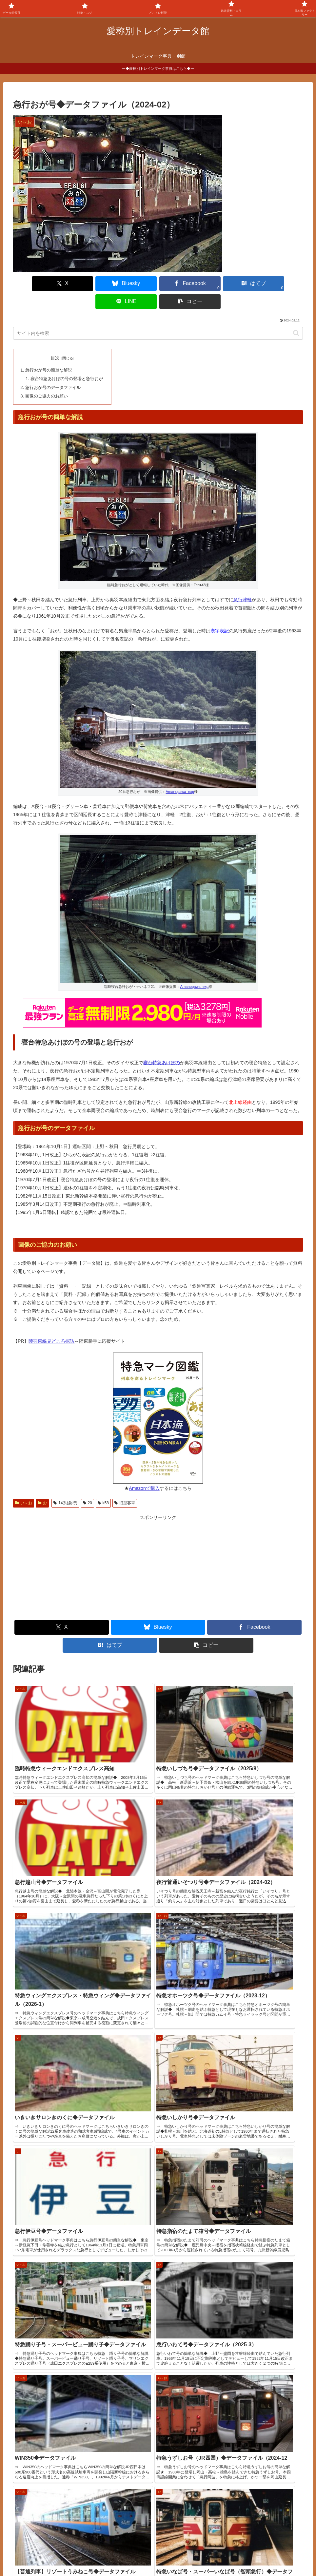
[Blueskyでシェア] (85, 283)
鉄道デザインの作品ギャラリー (50, 2507)
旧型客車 (124, 1483)
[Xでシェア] (36, 283)
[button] (280, 283)
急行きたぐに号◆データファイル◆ (43, 2367)
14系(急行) (65, 1483)
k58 (103, 1483)
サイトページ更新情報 (37, 2326)
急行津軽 (242, 579)
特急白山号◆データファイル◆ (39, 2338)
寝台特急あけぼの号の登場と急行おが (66, 360)
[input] (158, 315)
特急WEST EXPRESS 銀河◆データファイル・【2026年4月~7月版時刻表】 (85, 2427)
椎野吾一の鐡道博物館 (41, 2499)
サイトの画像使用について (95, 2555)
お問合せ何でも (180, 2555)
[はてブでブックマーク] (182, 283)
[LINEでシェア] (231, 283)
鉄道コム (27, 2483)
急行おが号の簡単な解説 (48, 351)
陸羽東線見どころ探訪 (51, 1321)
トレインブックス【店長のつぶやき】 (57, 2474)
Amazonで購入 (144, 1468)
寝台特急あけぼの (161, 1043)
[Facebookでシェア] (133, 283)
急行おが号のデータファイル (52, 368)
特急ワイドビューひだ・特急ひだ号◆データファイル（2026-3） (73, 2382)
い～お (23, 1483)
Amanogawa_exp (180, 772)
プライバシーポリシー (226, 2555)
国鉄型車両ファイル (39, 2491)
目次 (54, 339)
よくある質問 (143, 2555)
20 (87, 1483)
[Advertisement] (85, 1548)
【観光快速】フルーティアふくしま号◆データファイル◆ (66, 2352)
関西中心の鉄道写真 (39, 2516)
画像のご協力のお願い (46, 376)
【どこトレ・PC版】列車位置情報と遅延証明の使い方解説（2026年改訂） (84, 2397)
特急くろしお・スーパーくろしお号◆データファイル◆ (64, 2412)
